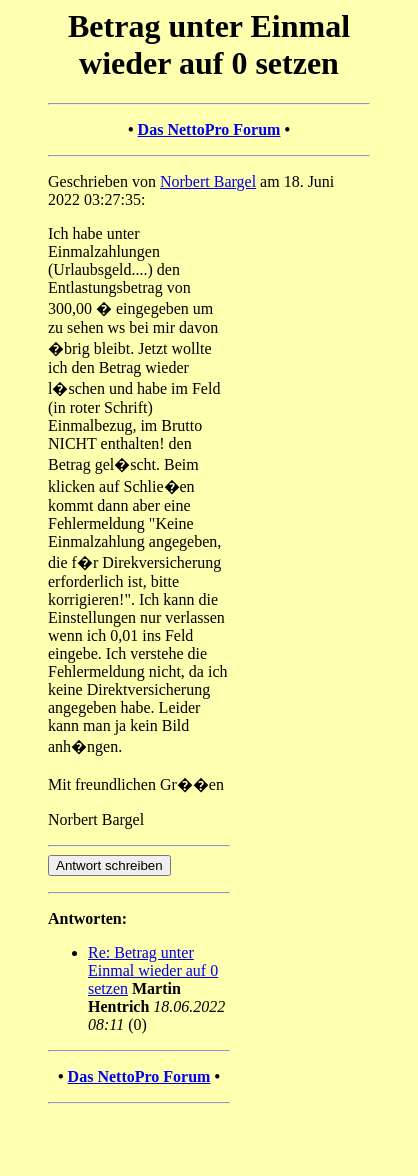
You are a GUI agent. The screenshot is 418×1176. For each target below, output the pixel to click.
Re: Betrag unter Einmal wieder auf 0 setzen (153, 970)
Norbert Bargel (208, 181)
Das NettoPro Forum (209, 129)
